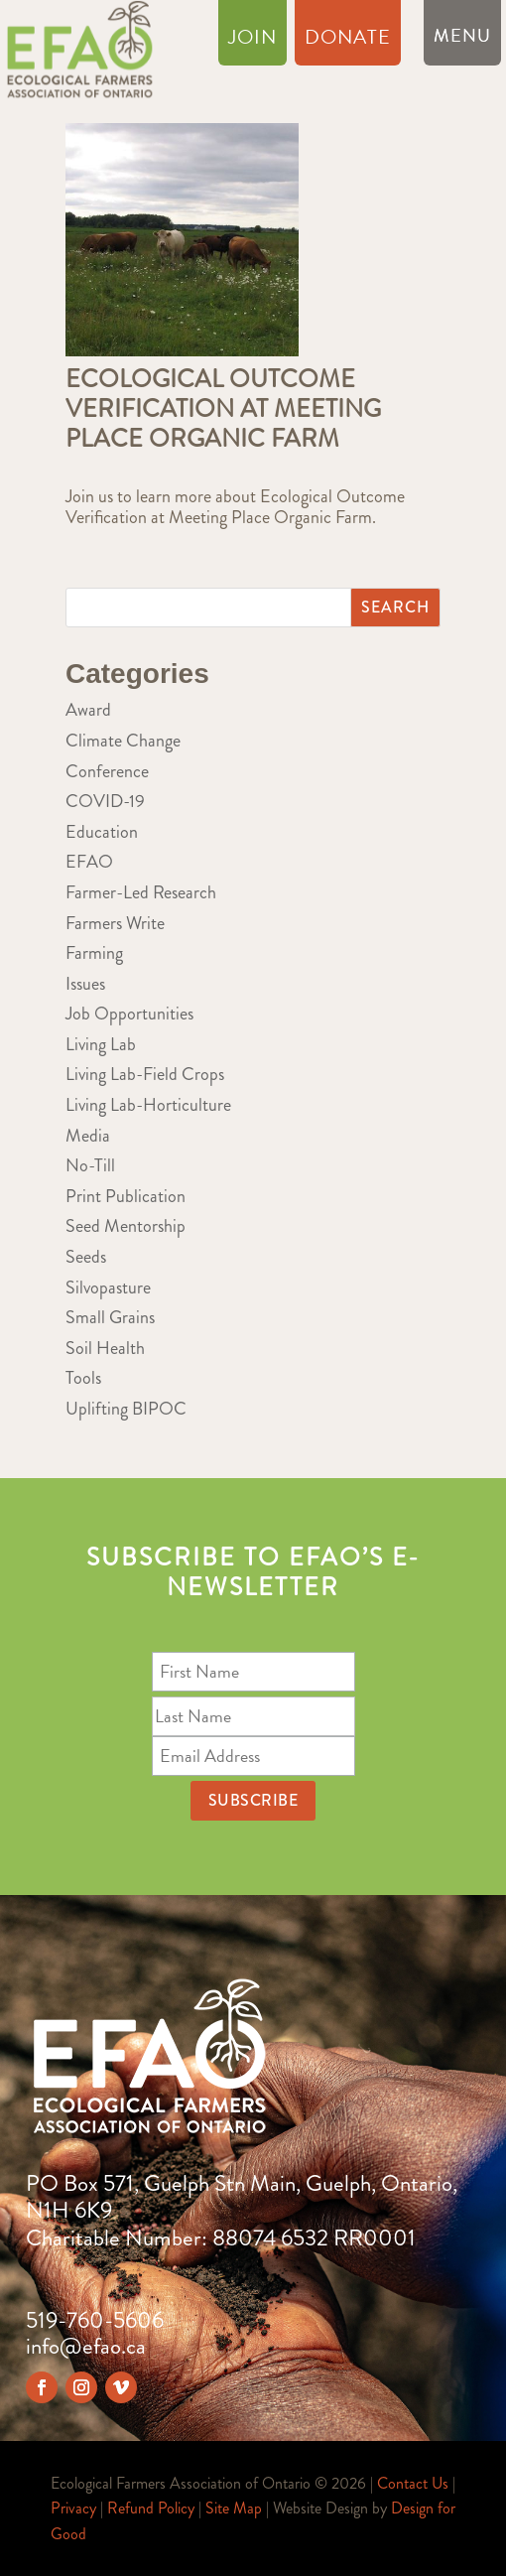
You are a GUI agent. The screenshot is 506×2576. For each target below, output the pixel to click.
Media (87, 1136)
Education (101, 832)
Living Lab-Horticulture (148, 1105)
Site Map (233, 2508)
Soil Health (105, 1348)
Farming (94, 953)
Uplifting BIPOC (126, 1409)
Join (252, 41)
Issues (85, 984)
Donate (348, 41)
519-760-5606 (95, 2320)
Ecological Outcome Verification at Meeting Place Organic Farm (223, 409)
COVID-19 (105, 801)
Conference (107, 771)
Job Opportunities (129, 1013)
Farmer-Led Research (140, 892)
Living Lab (100, 1044)
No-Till (90, 1165)
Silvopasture (108, 1287)
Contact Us (412, 2483)
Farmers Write (115, 923)
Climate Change (123, 740)
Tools (83, 1378)
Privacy (73, 2508)
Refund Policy (150, 2508)
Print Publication (125, 1196)
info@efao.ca (86, 2346)
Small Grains (110, 1317)
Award (88, 710)
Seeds (85, 1257)
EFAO (89, 862)
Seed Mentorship (125, 1226)
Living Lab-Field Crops (144, 1074)
